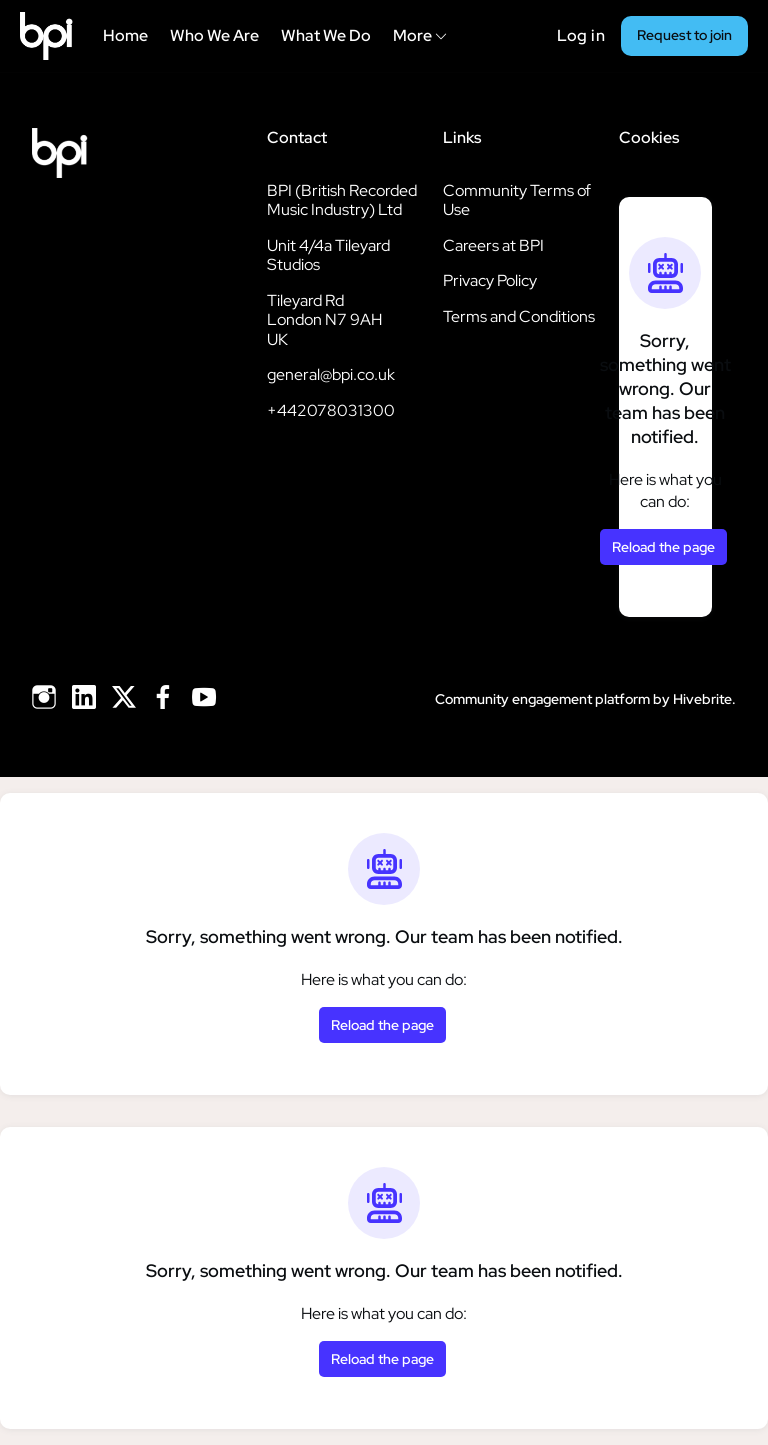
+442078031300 (331, 410)
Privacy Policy (490, 280)
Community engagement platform (542, 699)
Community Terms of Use (517, 200)
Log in (581, 35)
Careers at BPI (493, 245)
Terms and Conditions (519, 316)
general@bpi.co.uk (331, 374)
